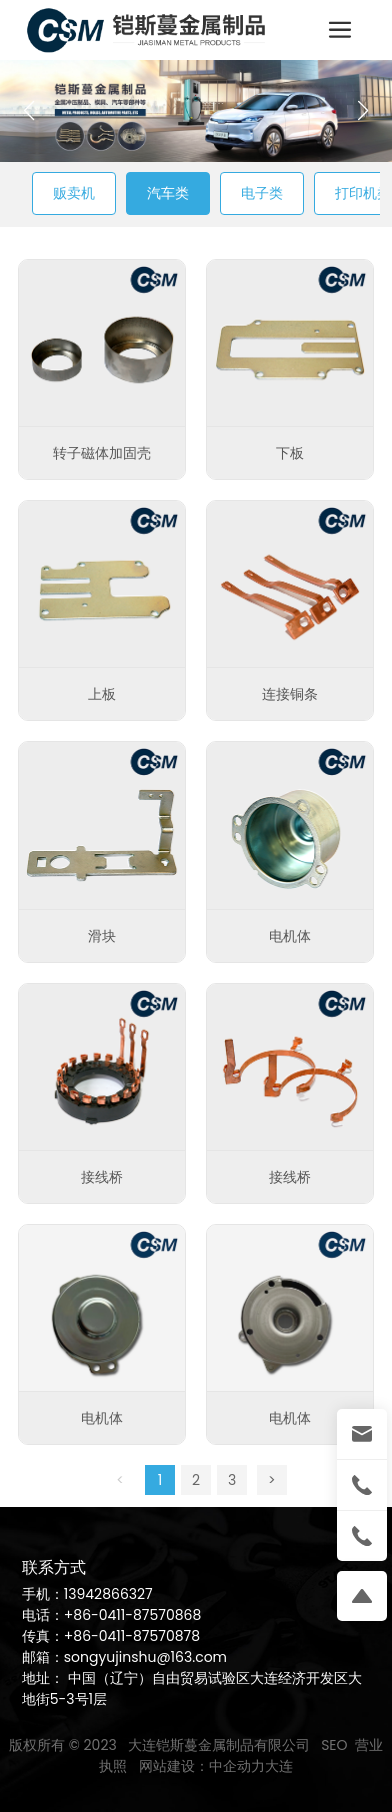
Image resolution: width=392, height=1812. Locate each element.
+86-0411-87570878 (132, 1636)
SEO (334, 1745)
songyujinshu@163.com (145, 1657)
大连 (279, 1766)
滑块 (102, 936)
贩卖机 (74, 193)
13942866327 (108, 1594)
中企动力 (237, 1766)
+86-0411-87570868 (133, 1615)
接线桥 (102, 1177)
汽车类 (168, 193)
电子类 (262, 193)
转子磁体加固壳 (102, 453)
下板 (290, 453)
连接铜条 (290, 694)
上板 (102, 694)
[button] (362, 111)
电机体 (290, 936)
